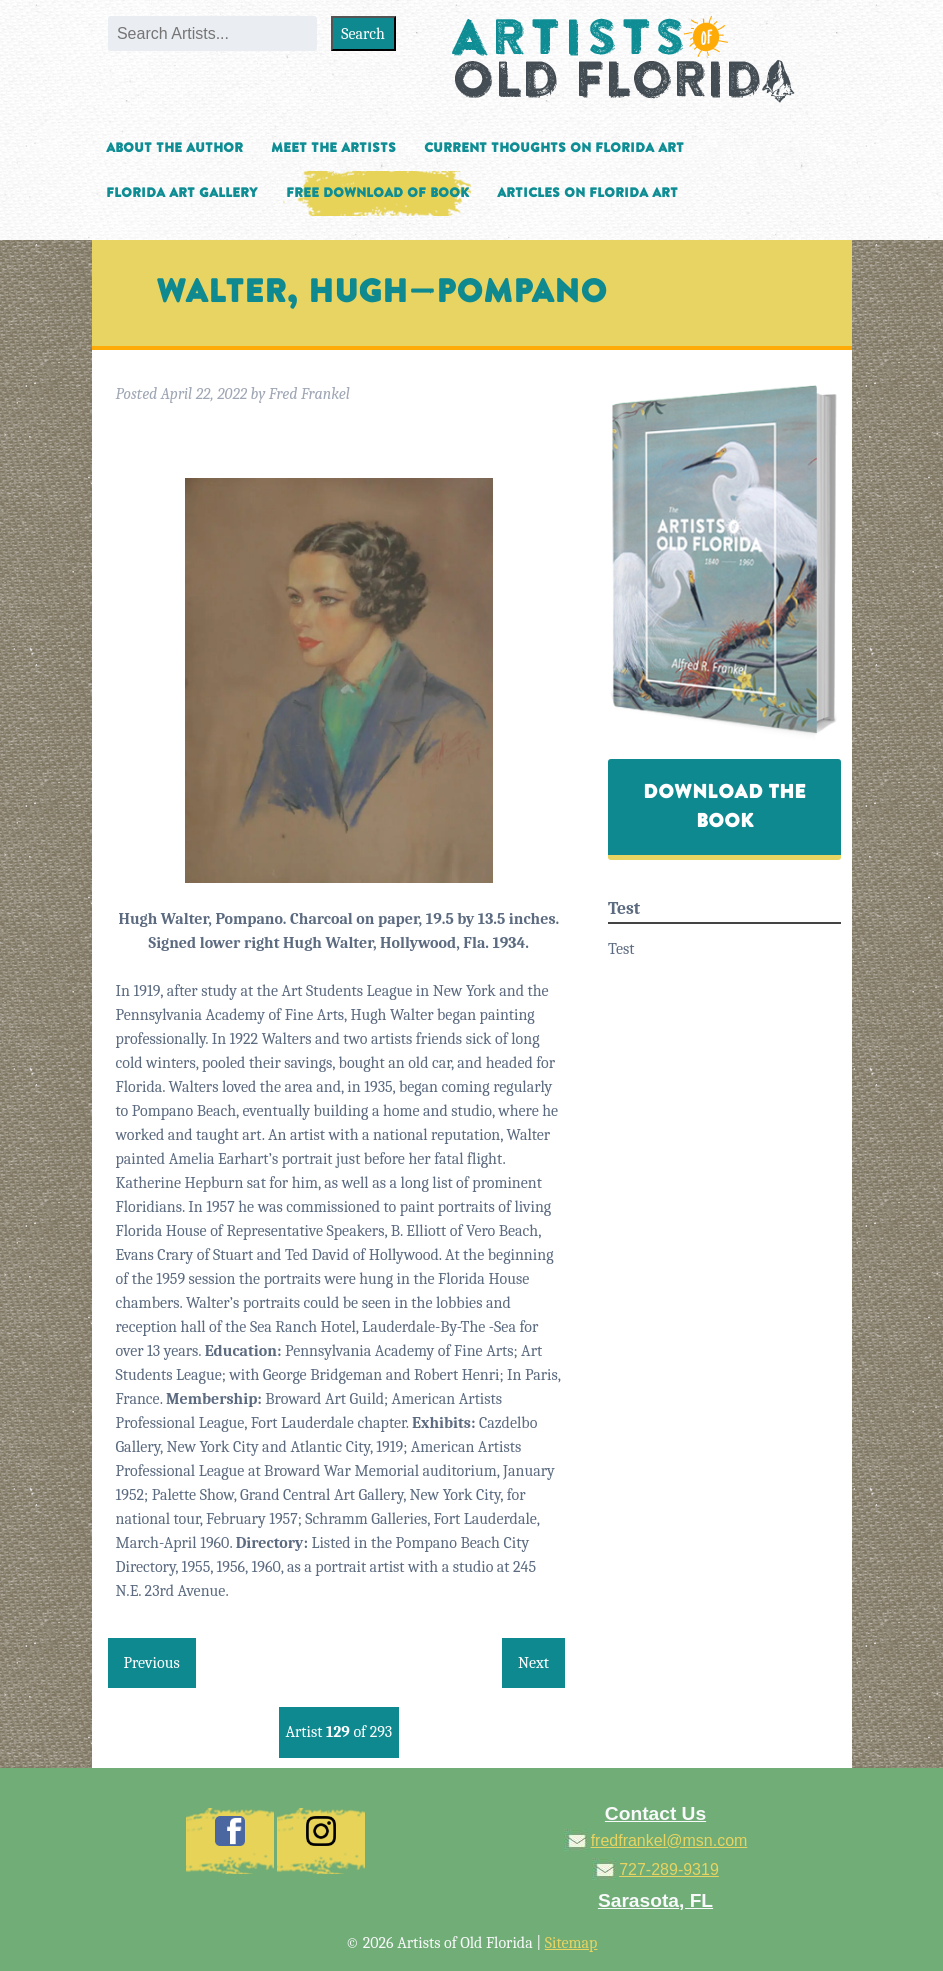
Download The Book (724, 806)
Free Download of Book (377, 193)
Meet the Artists (333, 148)
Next (533, 1663)
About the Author (174, 148)
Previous (152, 1663)
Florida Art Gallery (182, 193)
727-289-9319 (669, 1869)
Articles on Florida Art (587, 193)
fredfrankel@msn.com (669, 1840)
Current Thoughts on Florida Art (554, 148)
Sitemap (571, 1943)
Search (363, 34)
